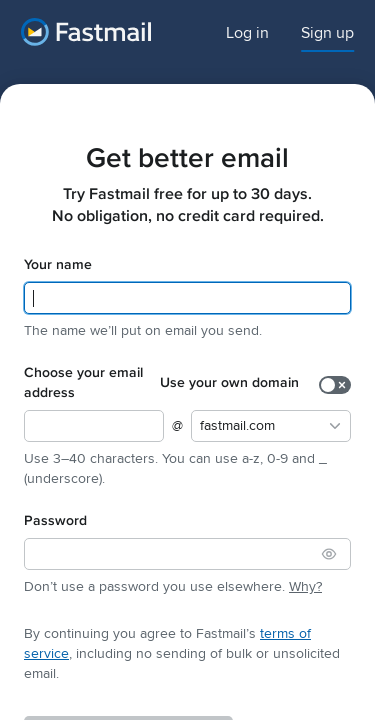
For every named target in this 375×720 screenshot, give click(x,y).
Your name (58, 266)
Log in (247, 33)
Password (55, 522)
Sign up (327, 33)
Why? (305, 586)
